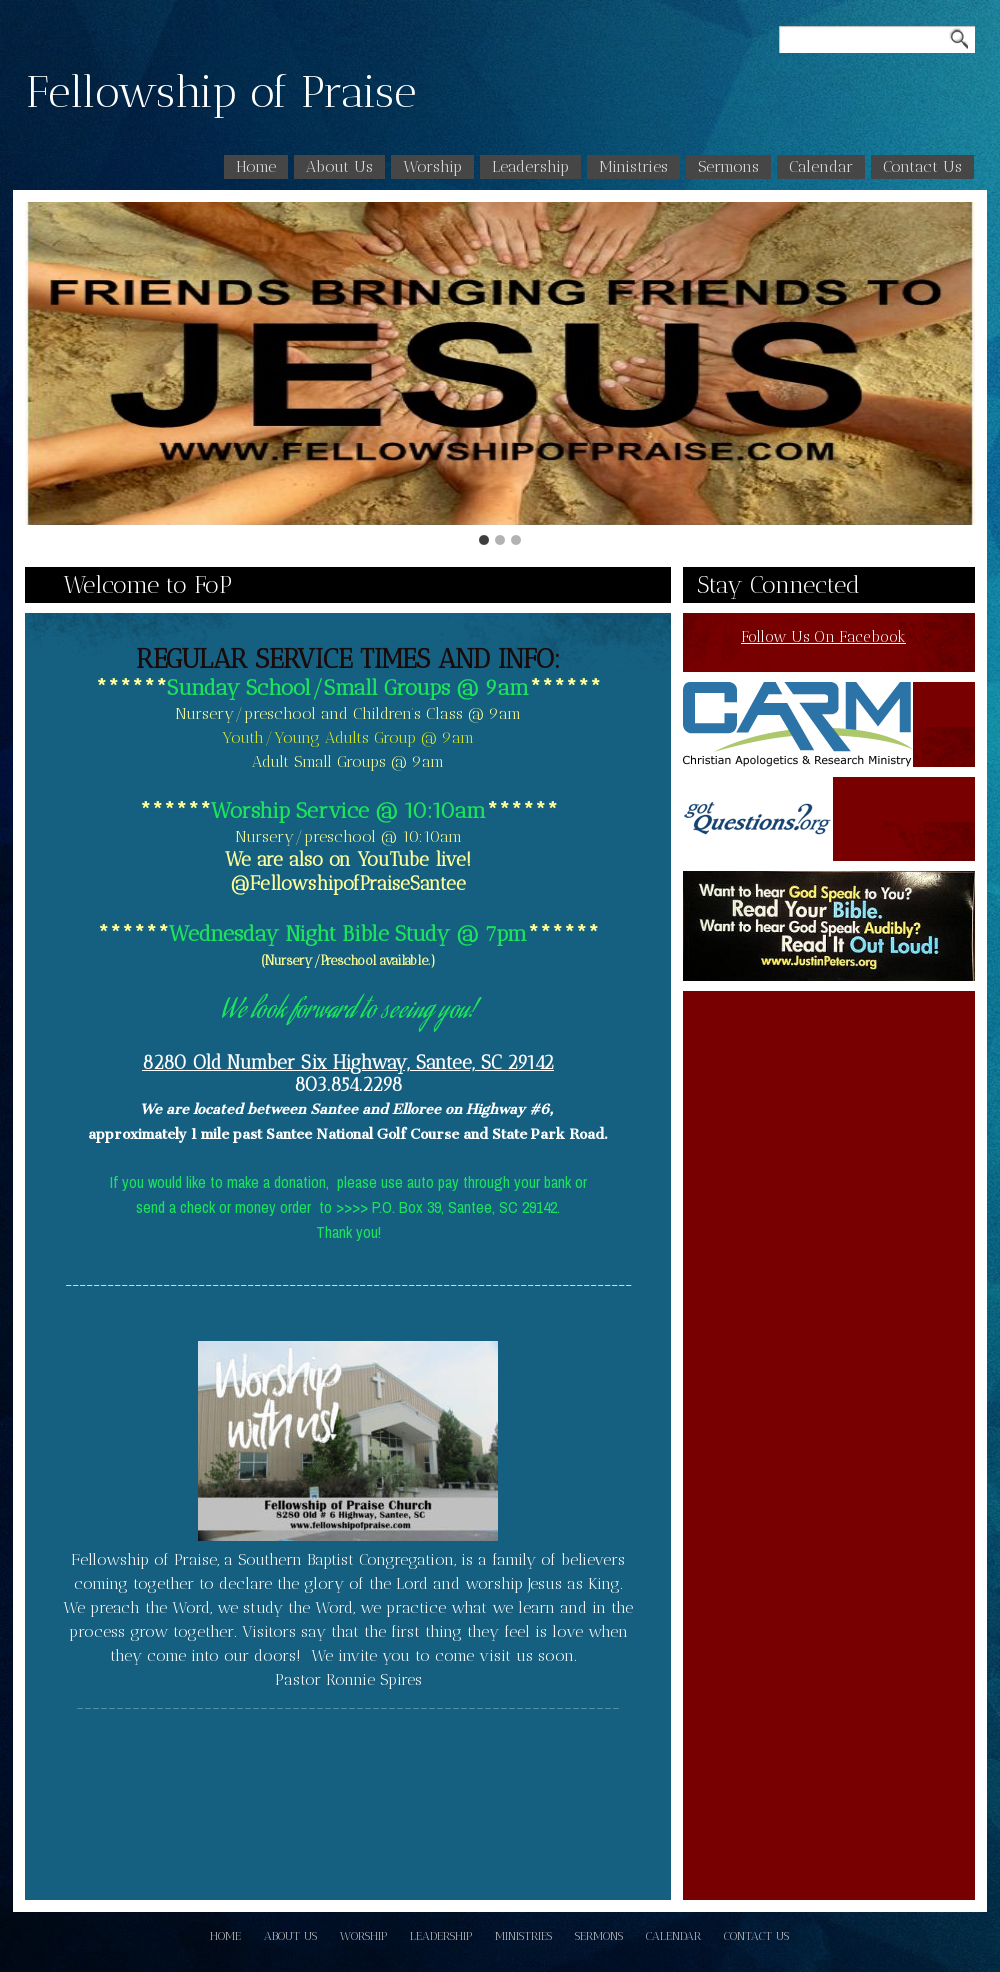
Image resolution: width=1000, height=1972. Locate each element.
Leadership (530, 166)
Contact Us (922, 166)
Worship (432, 166)
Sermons (728, 166)
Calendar (821, 166)
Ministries (633, 166)
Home (256, 166)
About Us (339, 166)
